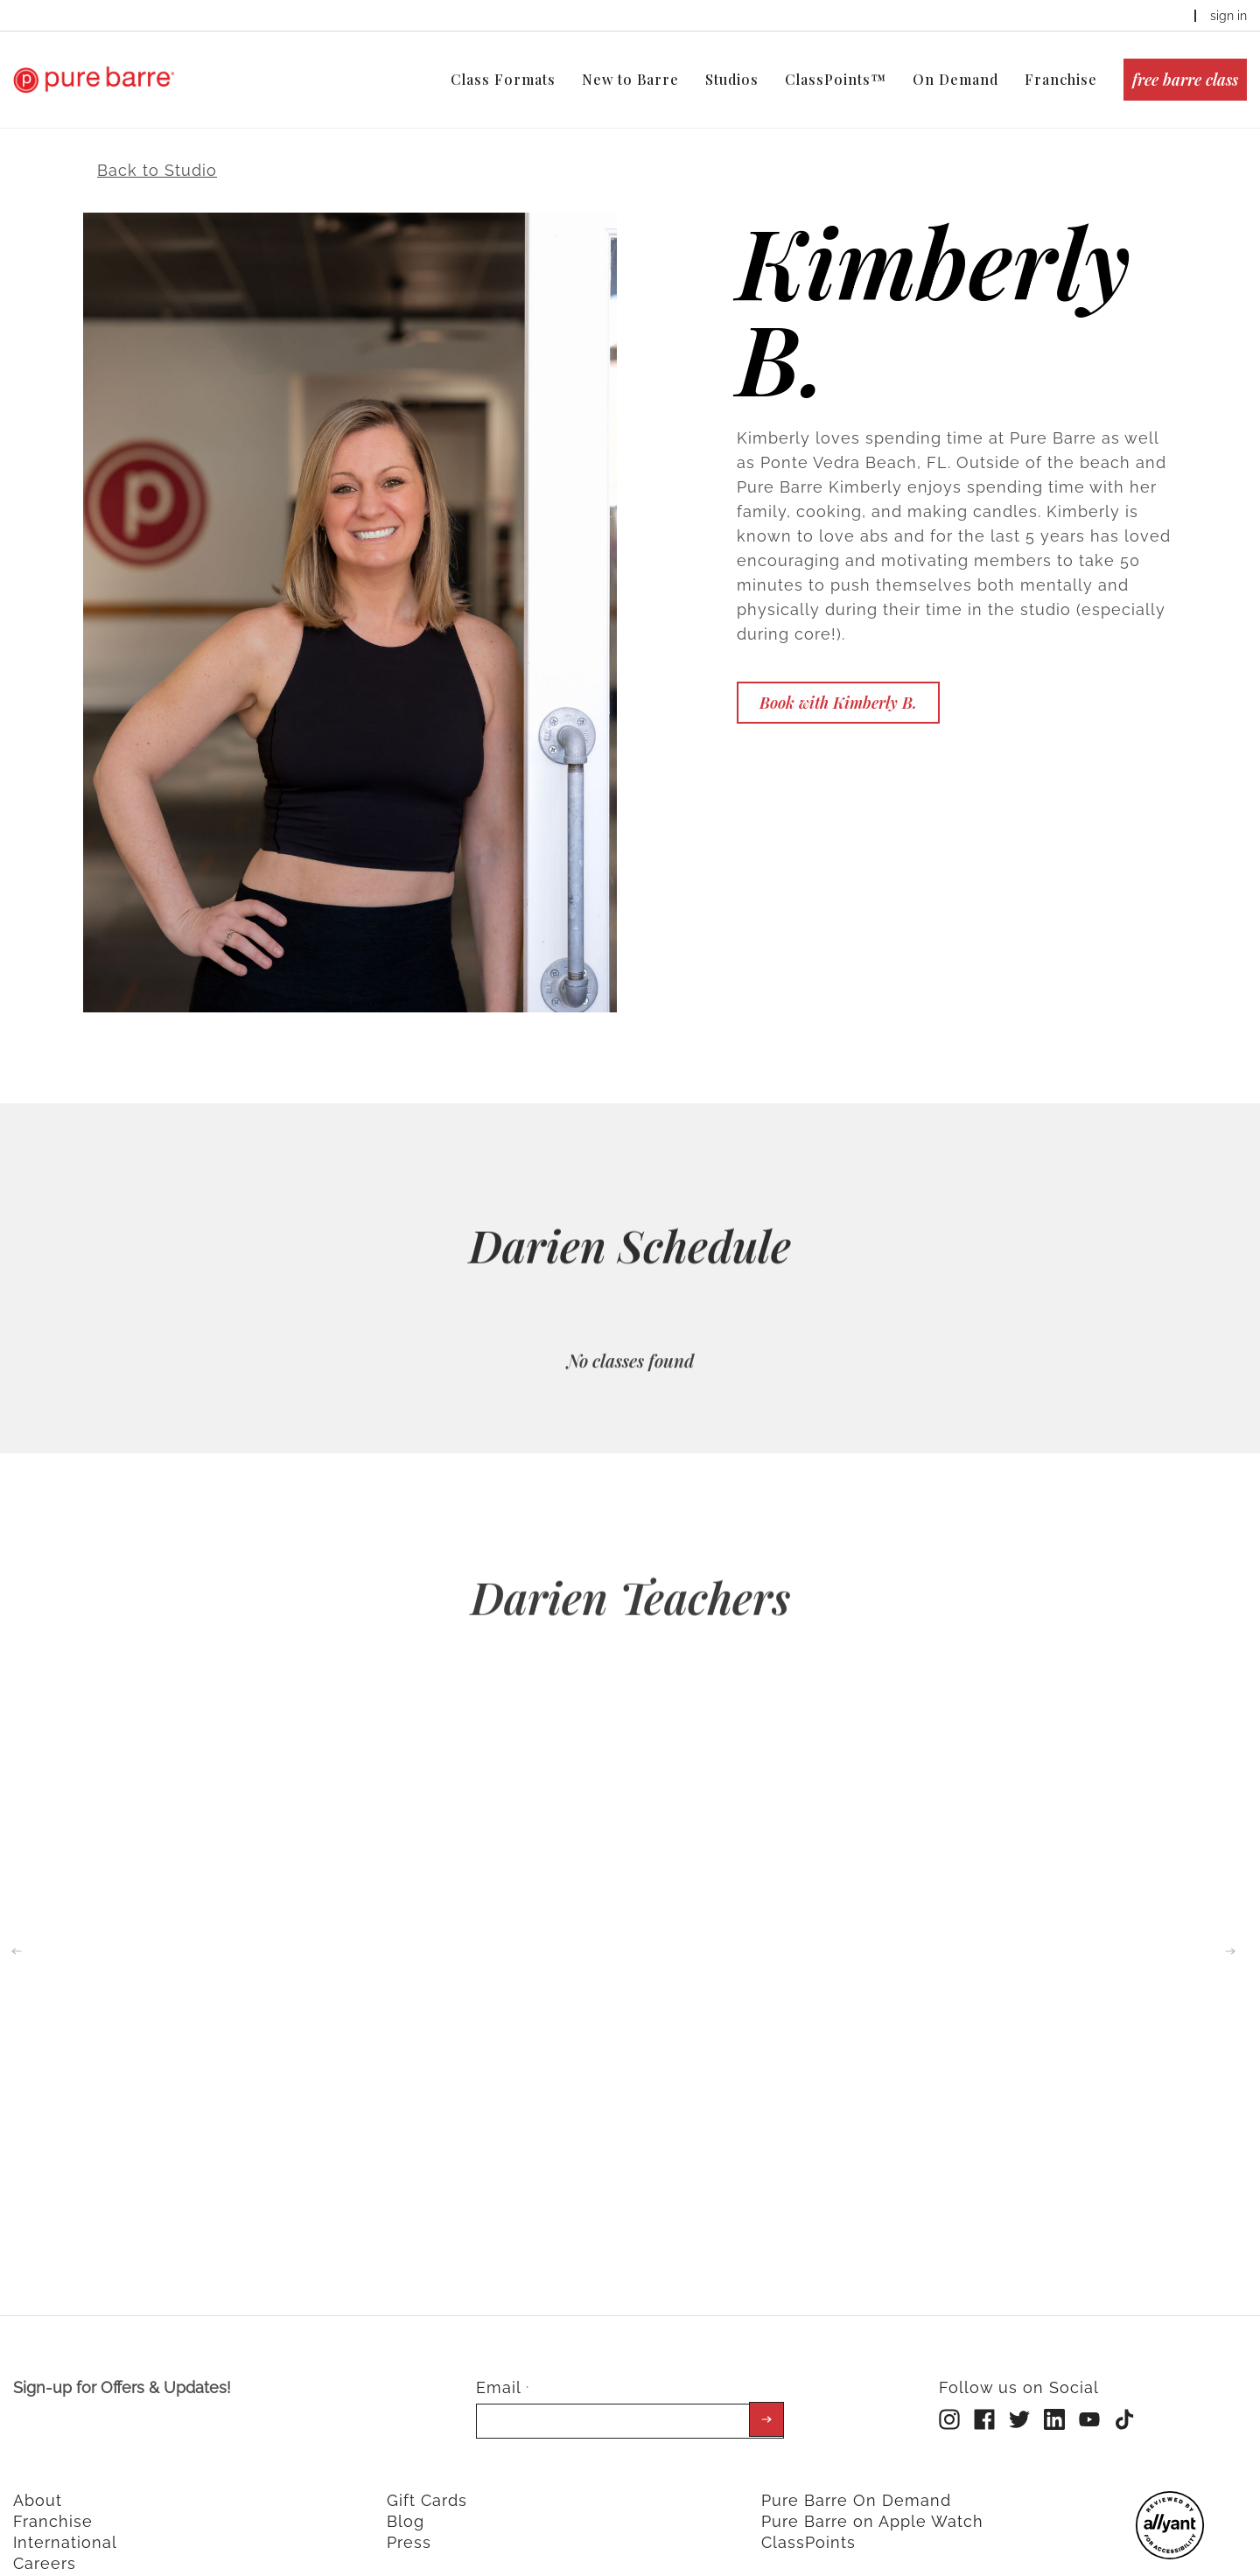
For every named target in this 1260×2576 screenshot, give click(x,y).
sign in (1228, 16)
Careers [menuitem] (44, 2535)
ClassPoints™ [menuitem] (835, 79)
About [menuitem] (37, 2472)
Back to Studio (157, 141)
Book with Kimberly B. (838, 673)
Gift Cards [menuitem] (427, 2472)
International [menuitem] (65, 2514)
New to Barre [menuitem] (630, 79)
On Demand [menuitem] (955, 79)
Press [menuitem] (409, 2514)
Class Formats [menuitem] (503, 79)
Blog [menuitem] (405, 2493)
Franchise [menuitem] (1061, 79)
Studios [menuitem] (732, 79)
